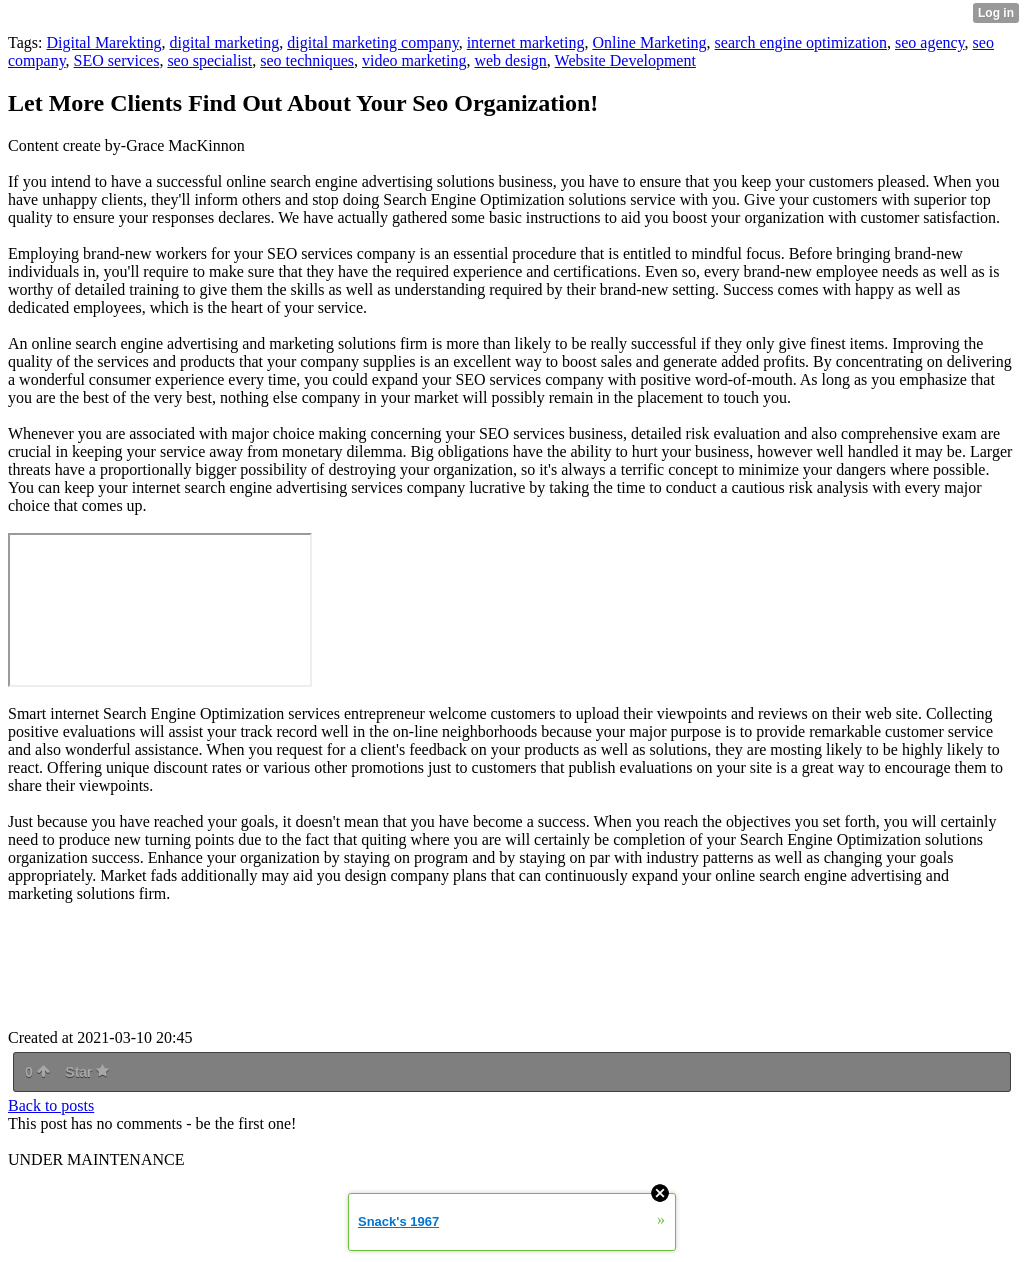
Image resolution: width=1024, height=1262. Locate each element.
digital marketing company (372, 42)
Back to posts (51, 1105)
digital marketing (225, 42)
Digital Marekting (103, 42)
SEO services (117, 60)
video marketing (414, 60)
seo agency (930, 42)
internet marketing (526, 42)
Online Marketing (649, 42)
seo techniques (307, 60)
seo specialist (209, 60)
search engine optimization (801, 42)
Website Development (625, 60)
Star (87, 1072)
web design (510, 60)
